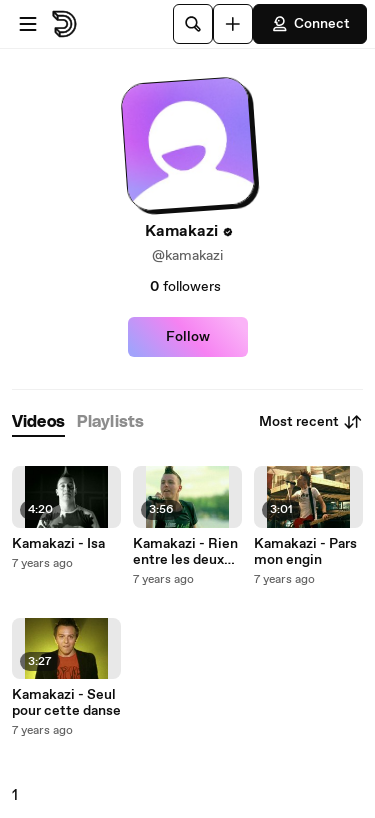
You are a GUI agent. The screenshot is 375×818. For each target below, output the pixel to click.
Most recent (311, 422)
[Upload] (233, 24)
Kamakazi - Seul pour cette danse (66, 703)
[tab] (38, 422)
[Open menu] (28, 24)
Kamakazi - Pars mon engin (305, 552)
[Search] (193, 24)
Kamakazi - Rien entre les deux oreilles (185, 552)
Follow (188, 337)
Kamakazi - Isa (58, 544)
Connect (310, 24)
